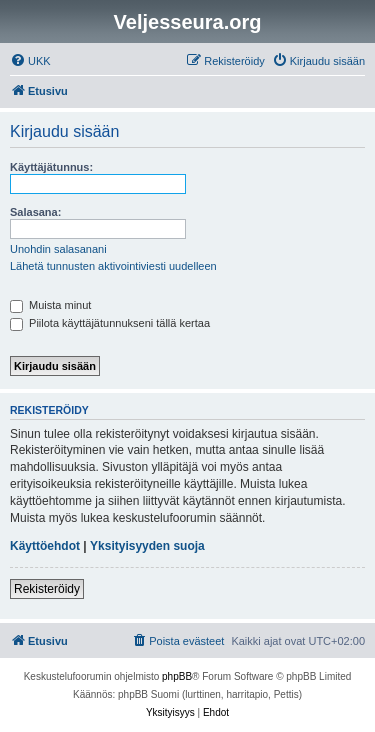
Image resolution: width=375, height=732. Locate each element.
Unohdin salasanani (58, 249)
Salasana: (35, 212)
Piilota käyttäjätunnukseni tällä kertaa (110, 323)
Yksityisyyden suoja (147, 546)
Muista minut (50, 305)
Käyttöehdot (45, 546)
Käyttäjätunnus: (51, 167)
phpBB (177, 676)
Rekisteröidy (47, 589)
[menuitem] (30, 61)
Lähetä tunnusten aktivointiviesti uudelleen (113, 266)
